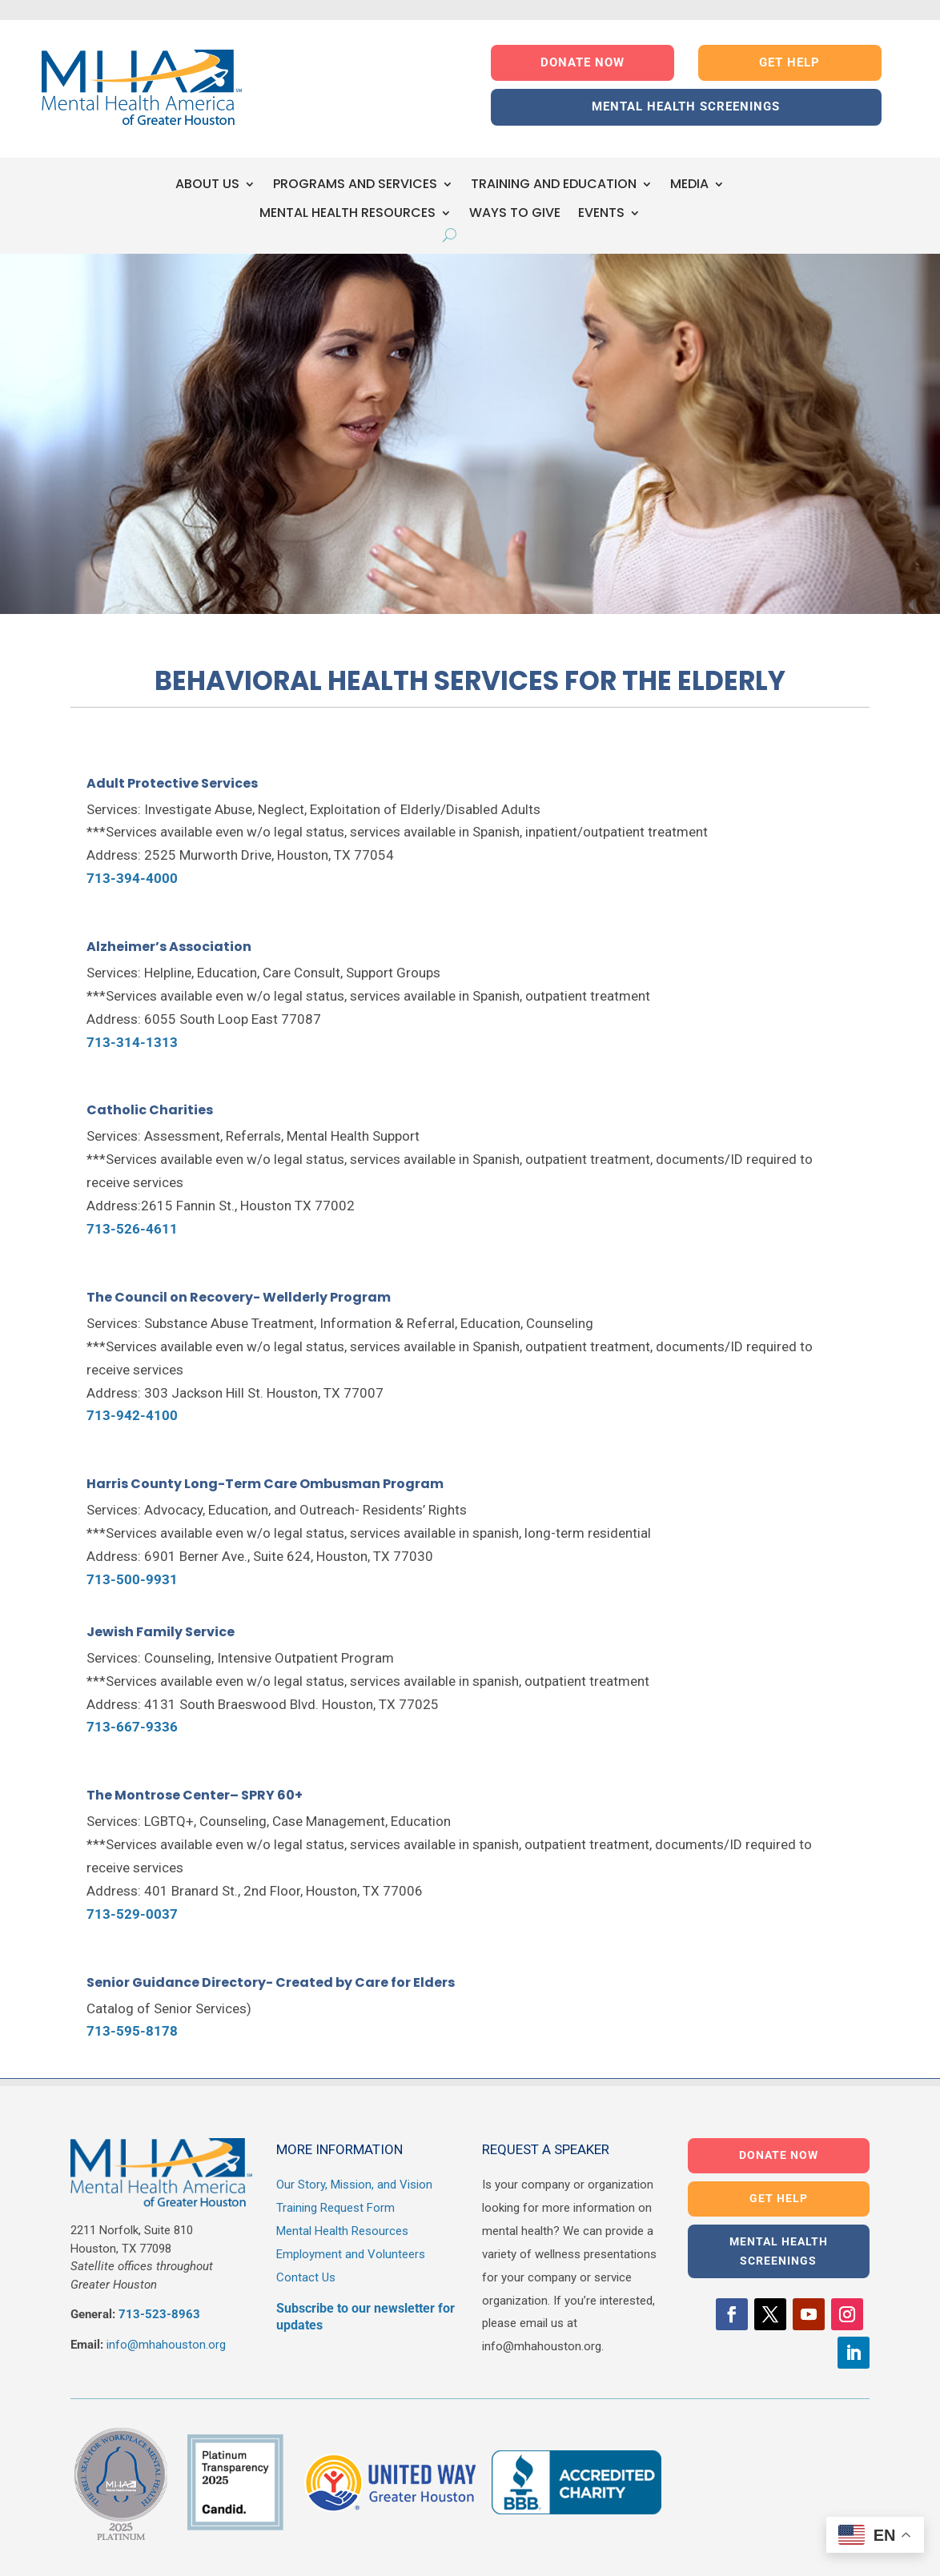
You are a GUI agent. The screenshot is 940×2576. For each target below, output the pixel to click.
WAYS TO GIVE (514, 213)
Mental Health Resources (342, 2231)
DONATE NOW (582, 62)
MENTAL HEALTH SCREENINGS (686, 106)
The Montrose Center (158, 1795)
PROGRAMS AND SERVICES (355, 184)
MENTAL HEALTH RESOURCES (347, 213)
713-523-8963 (159, 2314)
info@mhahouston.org (166, 2344)
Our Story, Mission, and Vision (354, 2184)
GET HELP (789, 62)
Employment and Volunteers (350, 2254)
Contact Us (305, 2277)
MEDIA (689, 184)
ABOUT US (207, 184)
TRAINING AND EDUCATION (554, 184)
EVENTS (601, 213)
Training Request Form (335, 2208)
